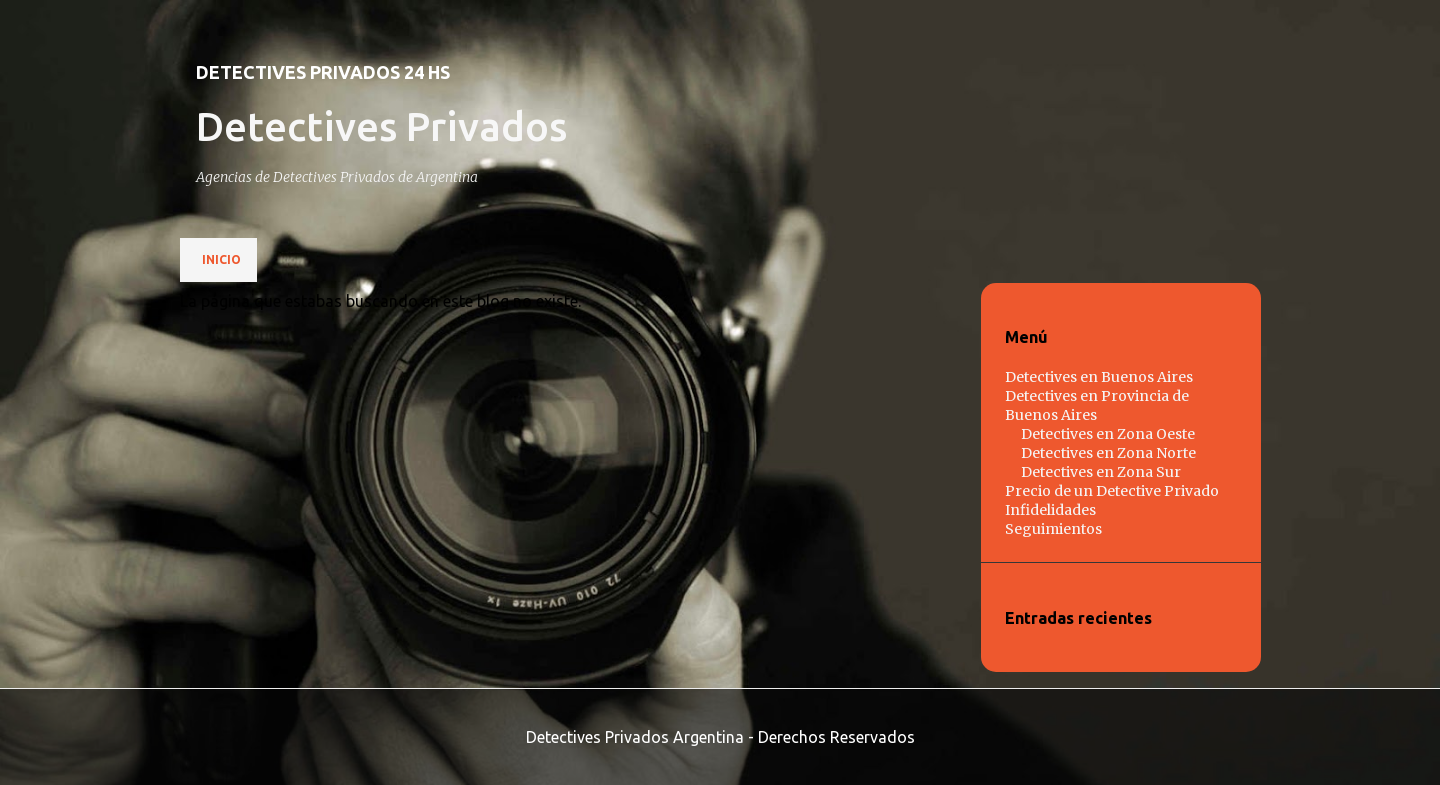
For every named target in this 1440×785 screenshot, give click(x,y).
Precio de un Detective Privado (1112, 491)
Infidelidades (1050, 510)
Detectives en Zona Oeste (1108, 434)
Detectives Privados (381, 126)
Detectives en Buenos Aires (1099, 377)
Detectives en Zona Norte (1108, 453)
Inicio (221, 259)
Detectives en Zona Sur (1101, 472)
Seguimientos (1053, 529)
